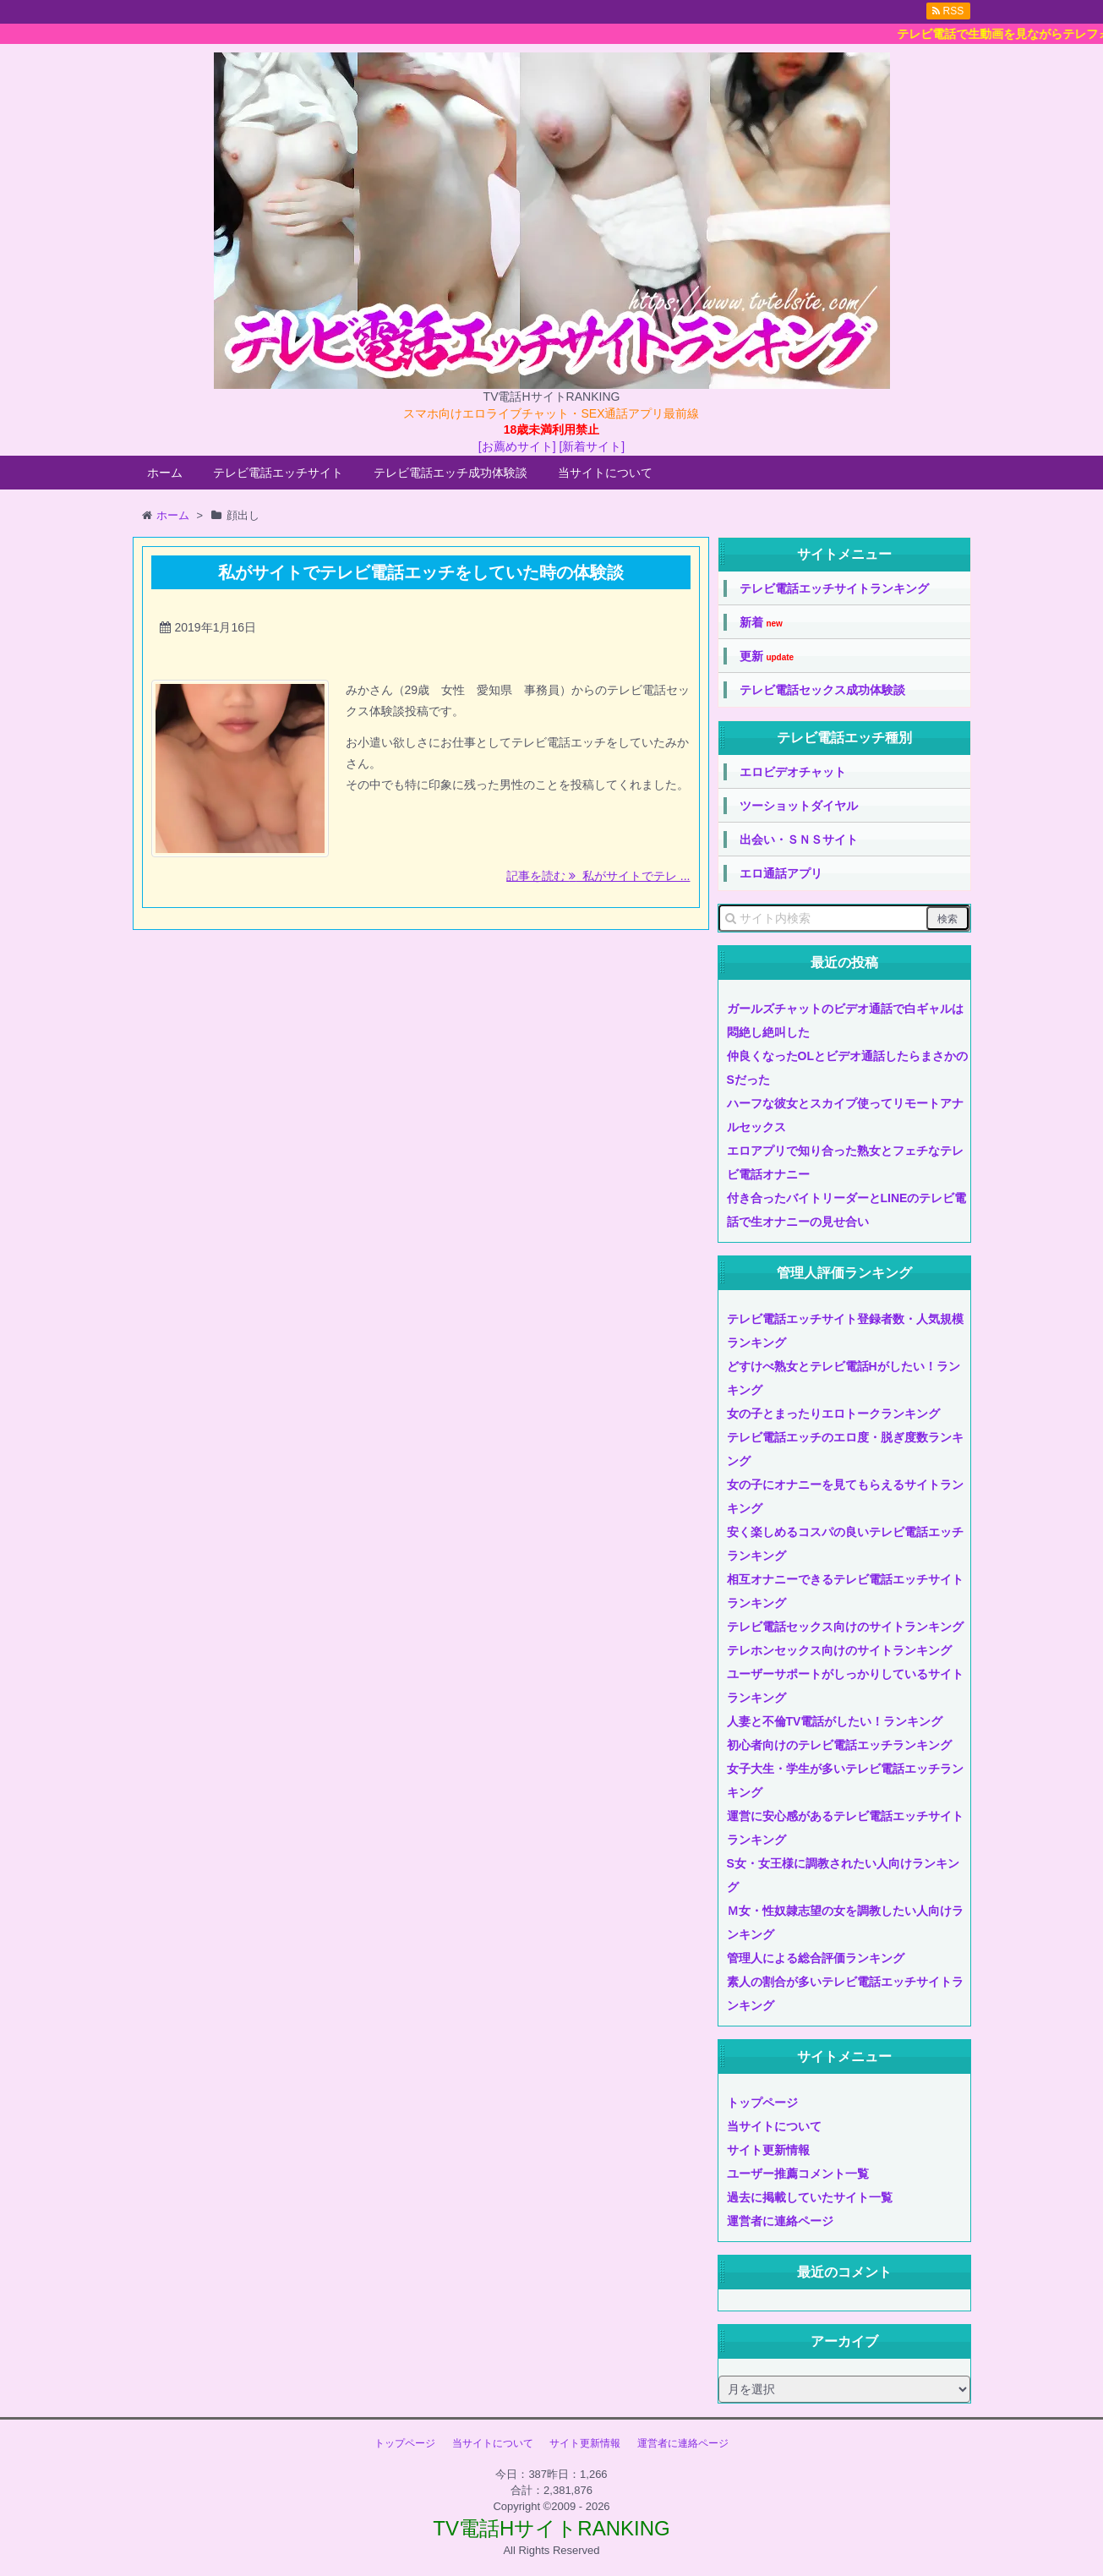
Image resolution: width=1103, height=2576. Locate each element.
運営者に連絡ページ (780, 2221)
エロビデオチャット (793, 772)
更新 (767, 656)
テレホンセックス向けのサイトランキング (839, 1650)
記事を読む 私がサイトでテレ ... (598, 876)
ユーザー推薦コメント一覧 (798, 2173)
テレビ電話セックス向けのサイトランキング (845, 1626)
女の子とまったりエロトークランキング (833, 1413)
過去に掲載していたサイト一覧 (810, 2197)
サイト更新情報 (768, 2150)
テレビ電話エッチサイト (278, 472)
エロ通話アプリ (781, 873)
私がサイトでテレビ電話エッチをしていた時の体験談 (421, 572)
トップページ (762, 2102)
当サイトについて (605, 472)
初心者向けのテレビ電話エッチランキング (839, 1745)
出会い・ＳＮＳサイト (799, 839)
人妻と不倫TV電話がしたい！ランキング (835, 1721)
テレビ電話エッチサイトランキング (834, 588)
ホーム (165, 472)
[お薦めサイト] (517, 446)
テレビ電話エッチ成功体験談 (450, 472)
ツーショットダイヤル (799, 806)
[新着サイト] (592, 446)
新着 (761, 622)
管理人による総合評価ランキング (815, 1958)
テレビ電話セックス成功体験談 (822, 690)
